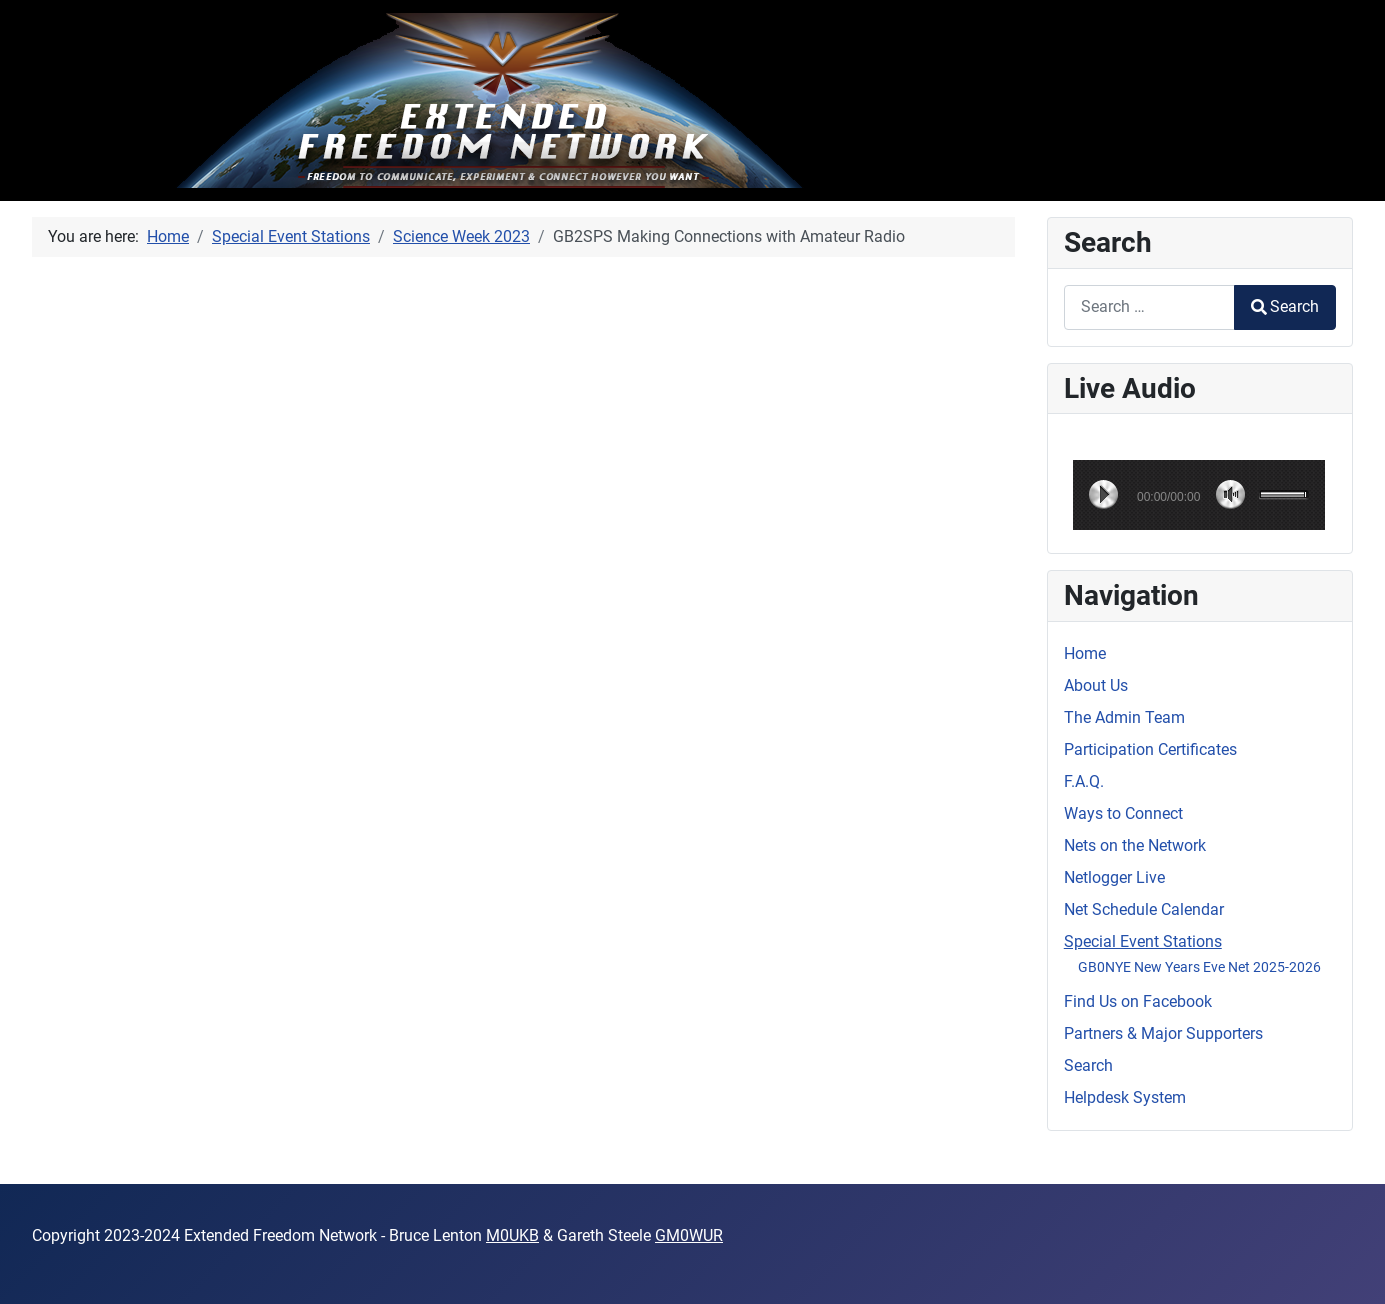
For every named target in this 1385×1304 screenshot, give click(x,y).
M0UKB (512, 1235)
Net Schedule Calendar (1144, 909)
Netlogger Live (1114, 877)
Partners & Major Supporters (1163, 1033)
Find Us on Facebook (1138, 1001)
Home (1085, 653)
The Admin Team (1124, 717)
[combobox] (1149, 307)
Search (1285, 306)
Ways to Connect (1123, 813)
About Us (1096, 685)
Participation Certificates (1150, 749)
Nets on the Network (1135, 845)
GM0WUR (689, 1235)
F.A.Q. (1084, 781)
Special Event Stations (1143, 941)
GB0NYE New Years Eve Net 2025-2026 (1199, 967)
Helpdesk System (1125, 1097)
